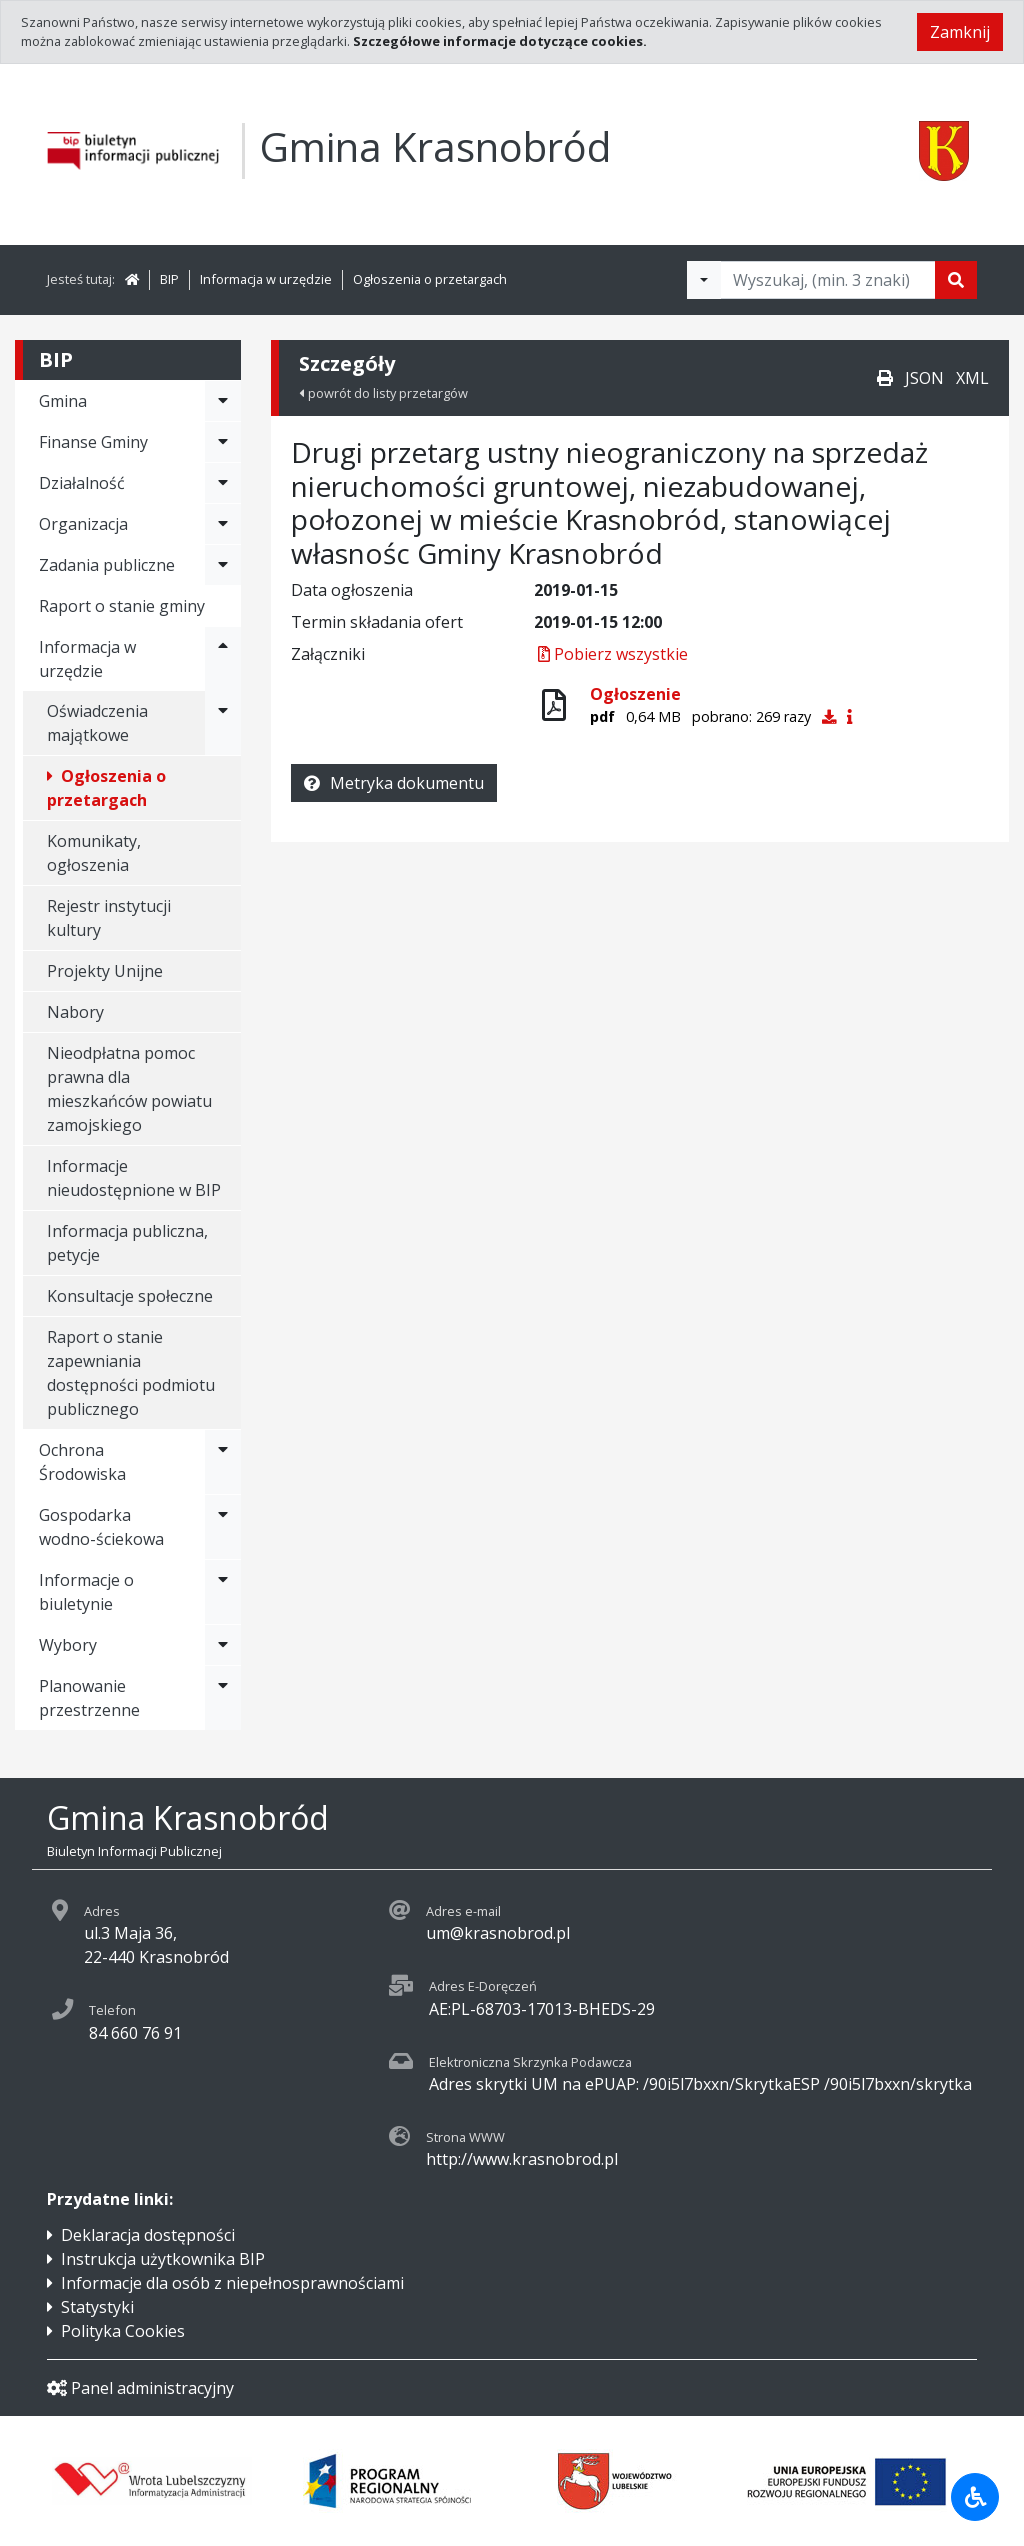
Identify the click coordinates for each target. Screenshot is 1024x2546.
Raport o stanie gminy (122, 606)
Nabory (75, 1012)
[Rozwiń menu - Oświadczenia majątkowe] (223, 723)
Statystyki (97, 2307)
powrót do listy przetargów (383, 393)
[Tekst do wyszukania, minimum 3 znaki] (828, 280)
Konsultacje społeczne (130, 1296)
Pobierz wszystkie (611, 654)
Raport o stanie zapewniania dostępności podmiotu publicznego (131, 1373)
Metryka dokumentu (394, 783)
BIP (169, 279)
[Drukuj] (885, 378)
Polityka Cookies (123, 2331)
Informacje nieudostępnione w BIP (134, 1178)
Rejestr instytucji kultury (109, 918)
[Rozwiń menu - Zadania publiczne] (223, 565)
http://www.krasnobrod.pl (522, 2159)
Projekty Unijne (105, 971)
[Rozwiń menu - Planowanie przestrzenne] (223, 1698)
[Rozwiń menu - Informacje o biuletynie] (223, 1592)
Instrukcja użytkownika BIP (163, 2259)
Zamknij (960, 32)
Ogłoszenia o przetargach (430, 279)
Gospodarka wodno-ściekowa (101, 1527)
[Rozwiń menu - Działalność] (223, 483)
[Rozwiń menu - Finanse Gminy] (223, 442)
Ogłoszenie (635, 694)
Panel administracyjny (140, 2388)
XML (972, 378)
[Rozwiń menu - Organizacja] (223, 524)
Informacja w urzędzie (266, 279)
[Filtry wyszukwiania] (704, 280)
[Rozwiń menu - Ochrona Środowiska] (223, 1462)
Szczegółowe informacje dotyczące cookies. (500, 41)
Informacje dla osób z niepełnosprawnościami (232, 2283)
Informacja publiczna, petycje (127, 1243)
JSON (924, 378)
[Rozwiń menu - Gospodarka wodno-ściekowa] (223, 1527)
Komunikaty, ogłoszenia (94, 853)
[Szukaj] (956, 280)
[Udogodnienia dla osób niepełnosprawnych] (975, 2497)
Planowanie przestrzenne (89, 1698)
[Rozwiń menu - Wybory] (223, 1645)
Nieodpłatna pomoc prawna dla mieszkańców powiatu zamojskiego (129, 1089)
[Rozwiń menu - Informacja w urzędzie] (223, 659)
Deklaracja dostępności (148, 2235)
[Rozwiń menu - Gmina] (223, 401)
